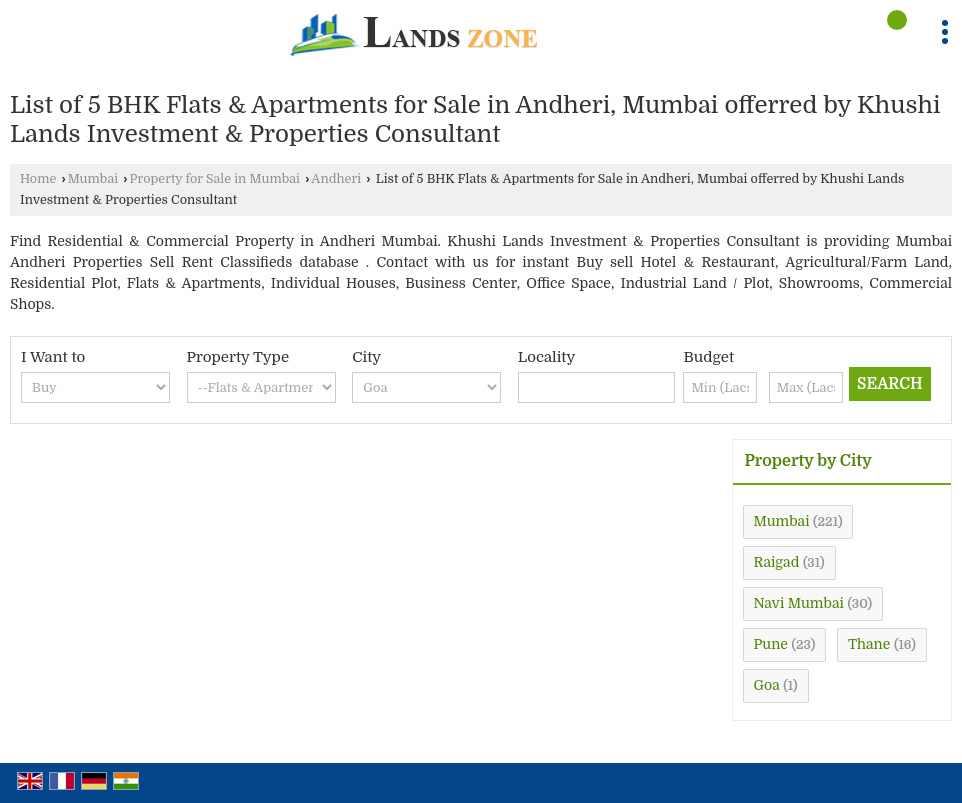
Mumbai (93, 179)
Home (38, 179)
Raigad (777, 562)
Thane (869, 644)
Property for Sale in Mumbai (215, 179)
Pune (771, 644)
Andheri (336, 179)
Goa (767, 685)
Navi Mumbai (799, 603)
